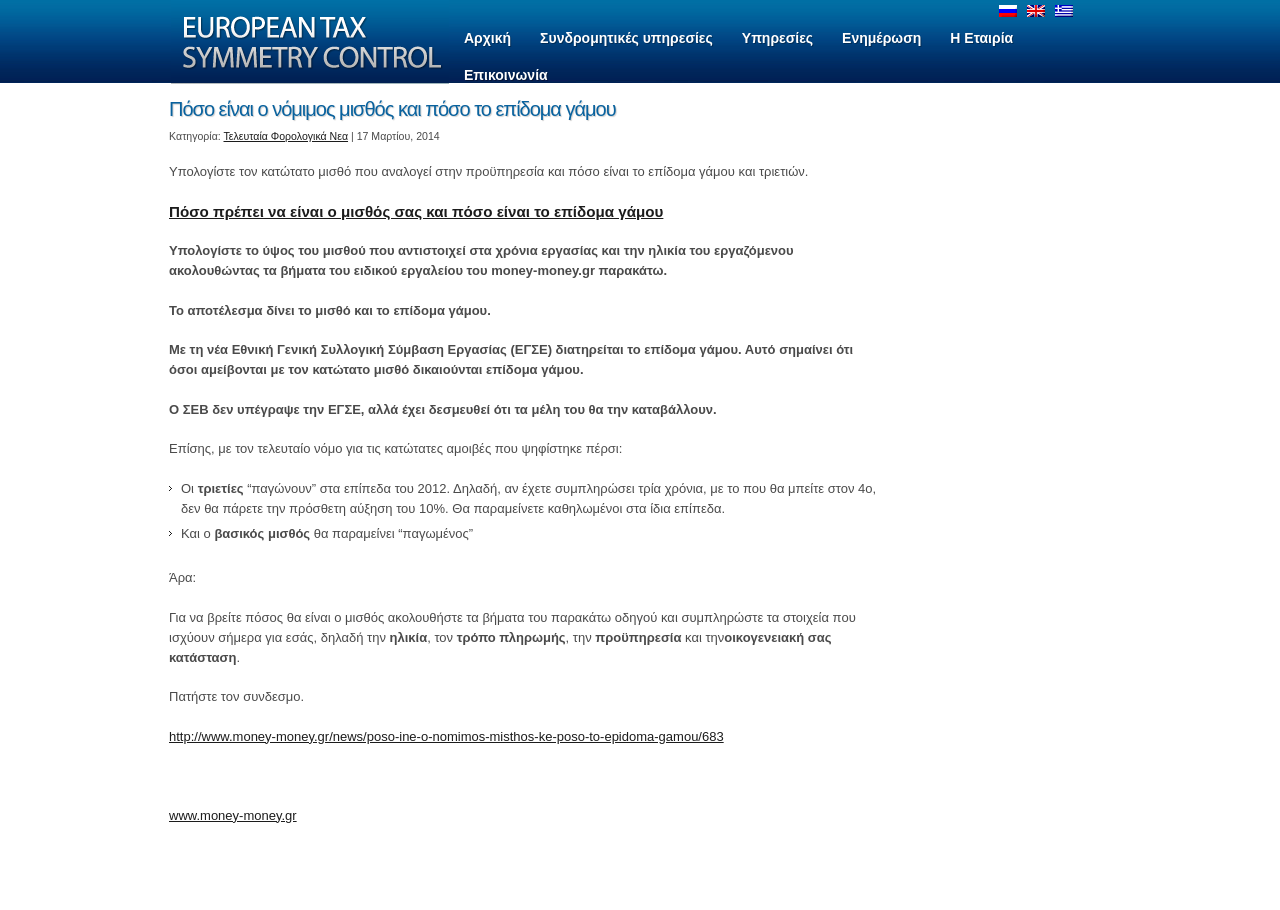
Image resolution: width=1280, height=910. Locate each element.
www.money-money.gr (233, 815)
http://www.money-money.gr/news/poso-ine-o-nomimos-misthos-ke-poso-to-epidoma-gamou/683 (446, 736)
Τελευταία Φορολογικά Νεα (286, 136)
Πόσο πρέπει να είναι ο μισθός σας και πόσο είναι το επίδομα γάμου (416, 211)
